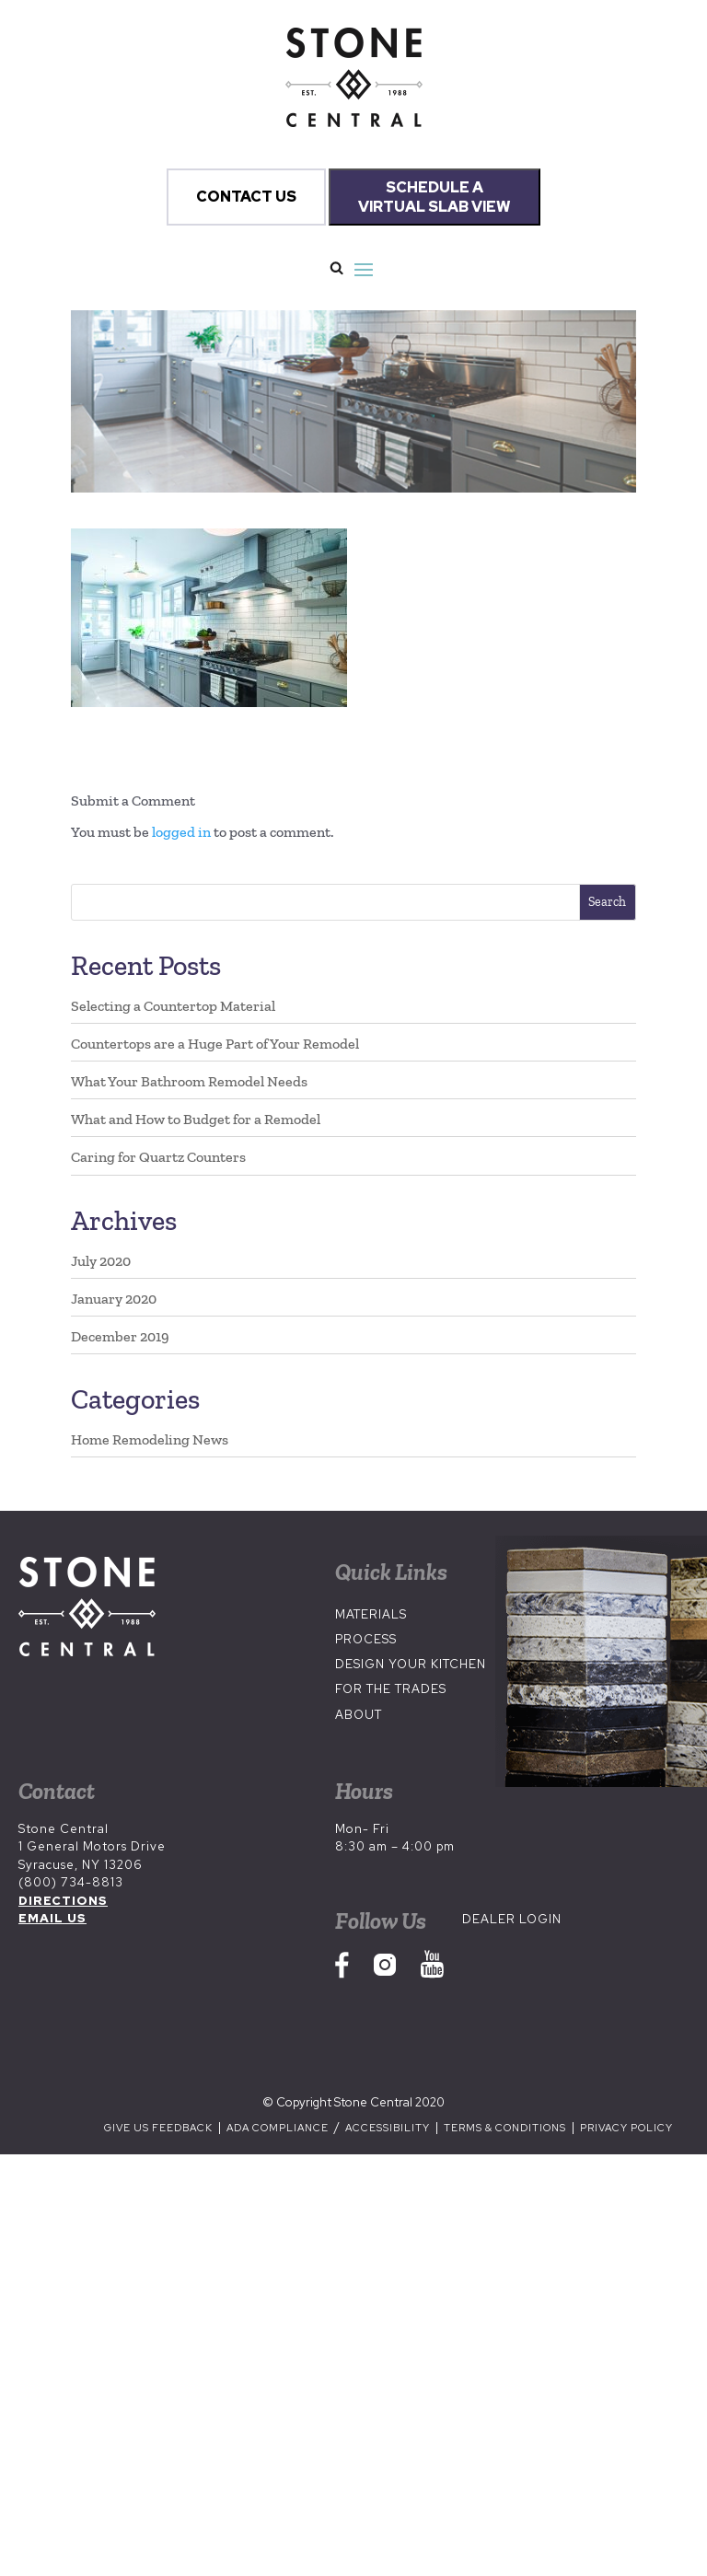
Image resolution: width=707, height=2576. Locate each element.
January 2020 (113, 1298)
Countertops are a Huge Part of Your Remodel (215, 1043)
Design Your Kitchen (410, 1664)
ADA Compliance (278, 2127)
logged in (181, 832)
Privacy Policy (626, 2127)
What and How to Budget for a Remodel (195, 1119)
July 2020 (101, 1261)
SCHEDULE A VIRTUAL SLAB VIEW (434, 197)
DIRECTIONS (63, 1901)
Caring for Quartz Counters (158, 1157)
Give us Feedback (158, 2127)
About (358, 1715)
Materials (371, 1614)
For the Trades (390, 1689)
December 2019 (120, 1336)
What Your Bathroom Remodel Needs (189, 1081)
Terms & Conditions (505, 2127)
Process (366, 1639)
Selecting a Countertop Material (173, 1006)
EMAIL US (52, 1918)
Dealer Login (512, 1919)
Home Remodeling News (149, 1439)
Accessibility (389, 2127)
